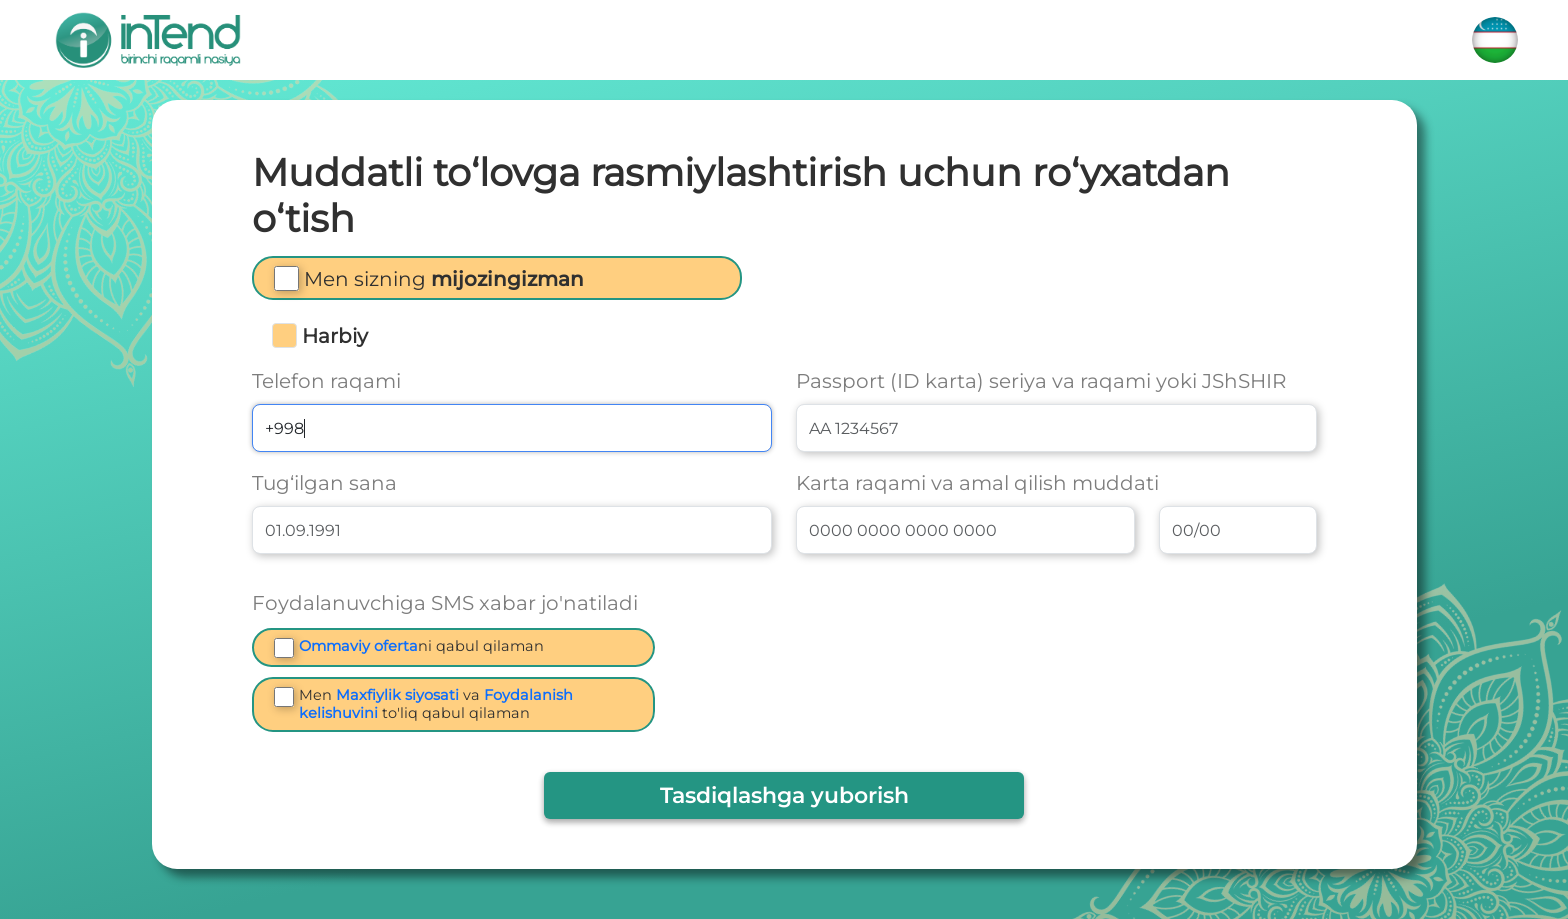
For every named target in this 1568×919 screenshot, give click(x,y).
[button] (444, 282)
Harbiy (335, 336)
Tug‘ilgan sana (324, 483)
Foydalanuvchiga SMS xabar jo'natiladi (445, 603)
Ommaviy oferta (358, 646)
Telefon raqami (326, 381)
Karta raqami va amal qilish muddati (977, 483)
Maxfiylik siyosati (397, 695)
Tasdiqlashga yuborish (784, 795)
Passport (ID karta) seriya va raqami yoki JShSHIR (1041, 381)
